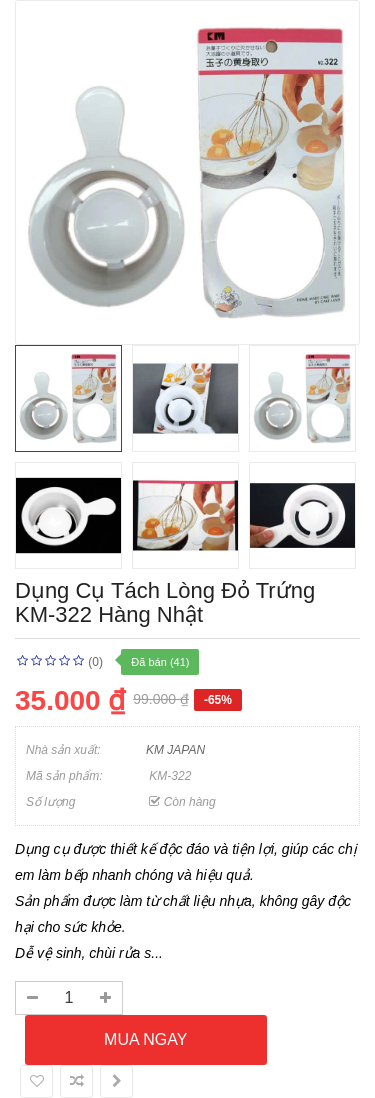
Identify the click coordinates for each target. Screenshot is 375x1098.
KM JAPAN (175, 750)
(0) (95, 662)
